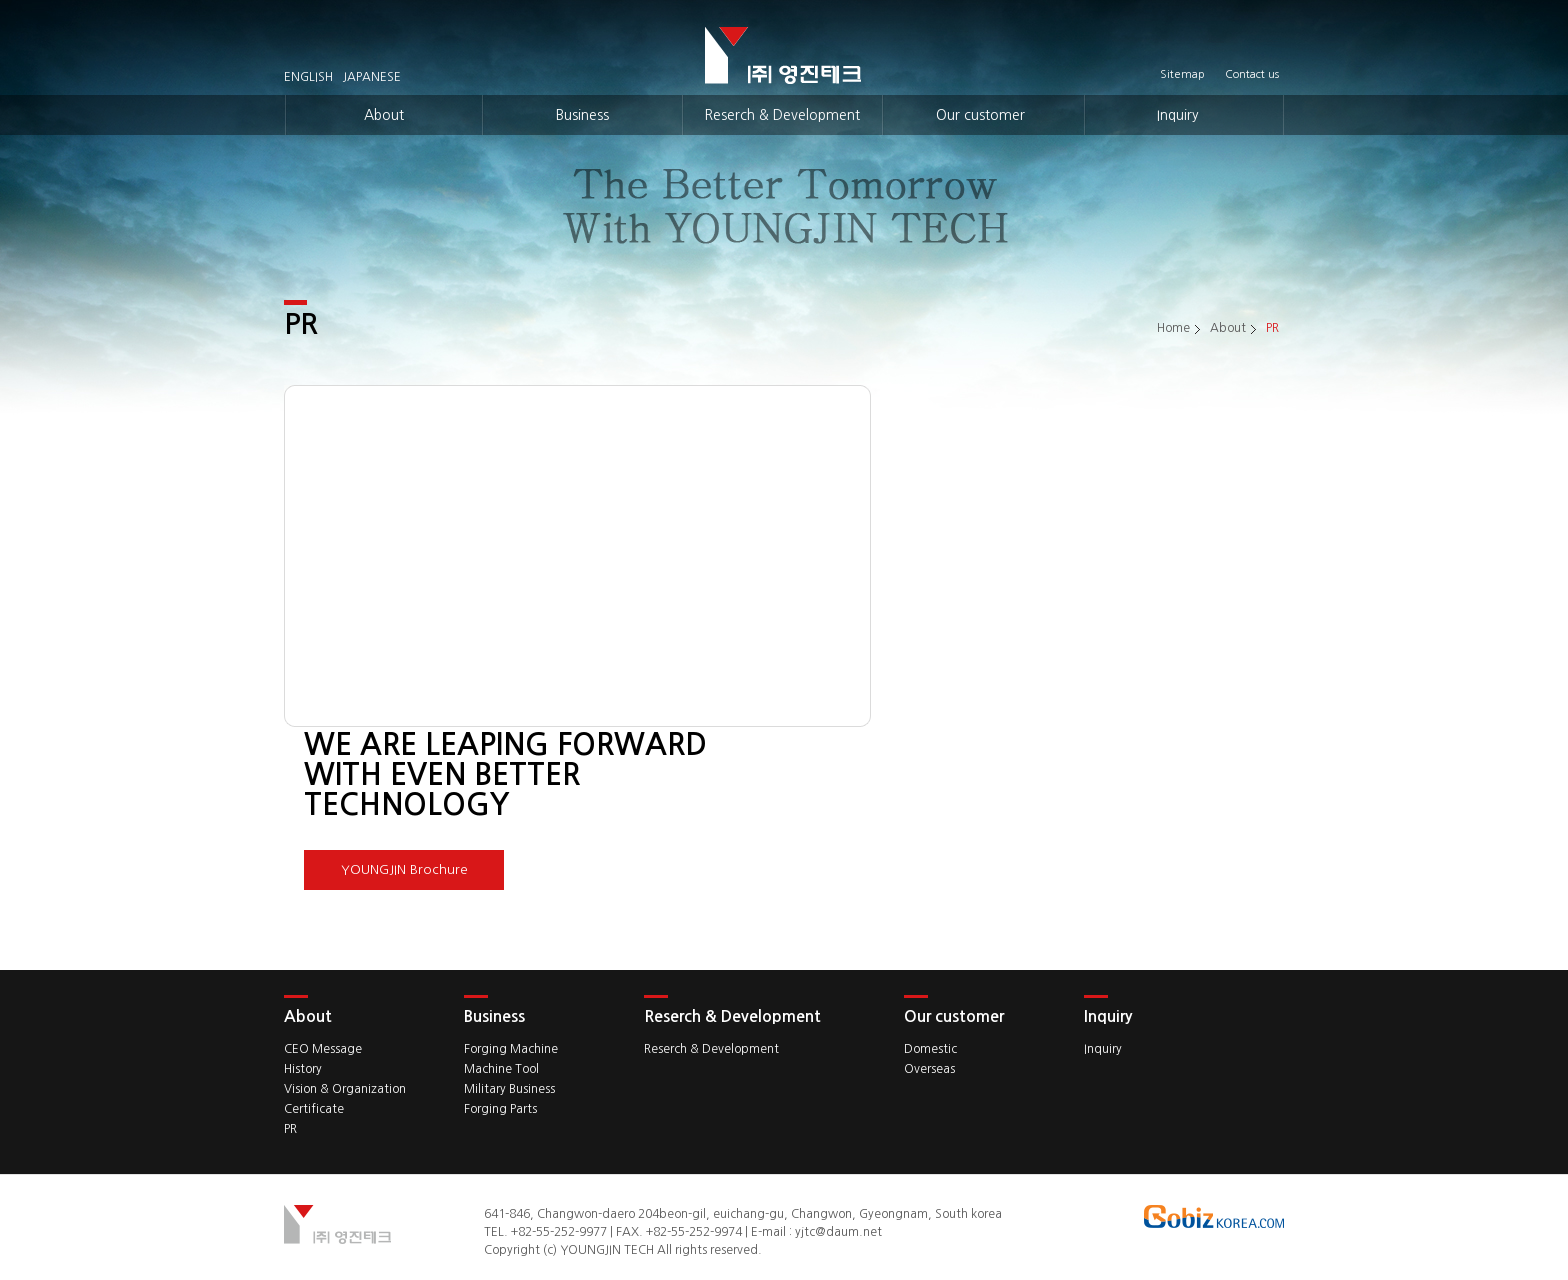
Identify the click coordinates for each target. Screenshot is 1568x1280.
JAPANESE (372, 77)
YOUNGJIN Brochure (404, 869)
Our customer (980, 115)
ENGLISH (308, 77)
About (384, 115)
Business (582, 115)
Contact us (1252, 75)
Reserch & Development (782, 115)
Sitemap (1182, 75)
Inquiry (1178, 115)
